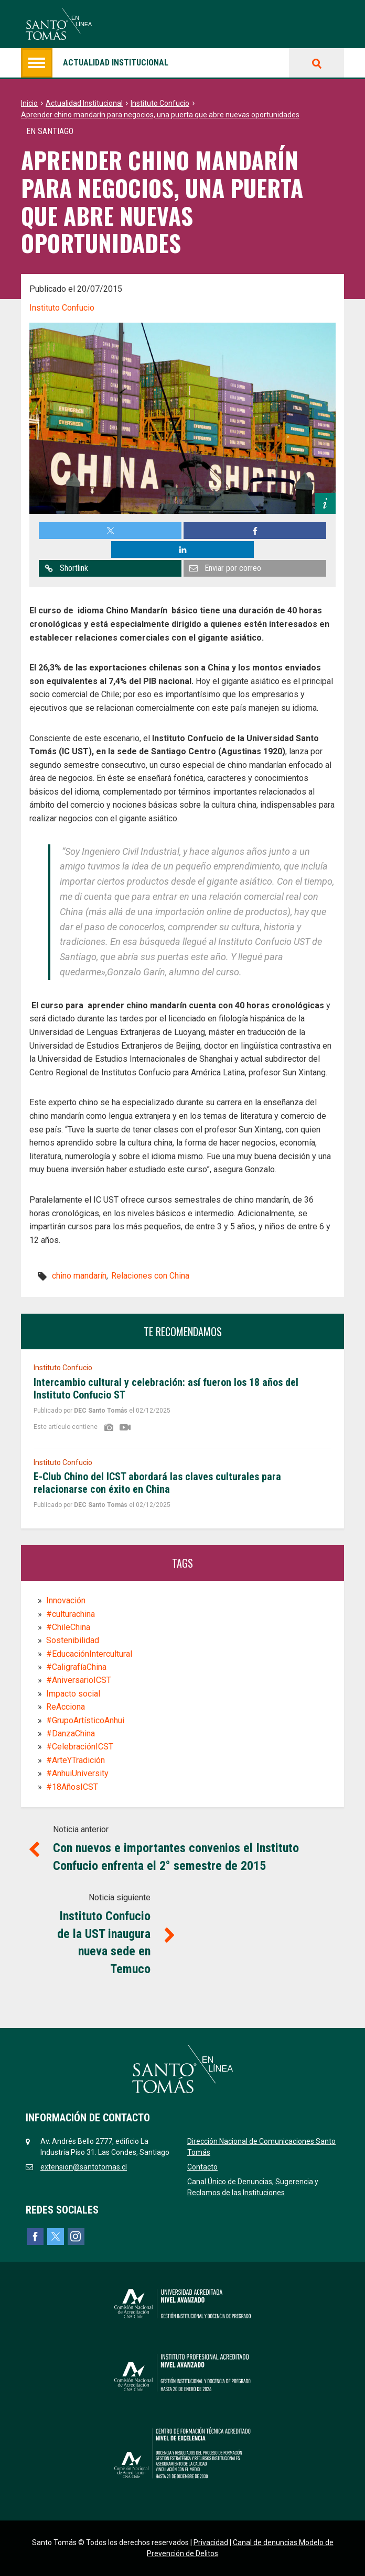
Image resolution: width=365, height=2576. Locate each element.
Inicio (29, 103)
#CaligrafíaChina (76, 1667)
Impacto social (73, 1694)
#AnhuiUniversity (77, 1773)
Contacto (202, 2167)
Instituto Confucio (160, 103)
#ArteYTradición (75, 1760)
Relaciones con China (150, 1276)
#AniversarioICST (78, 1680)
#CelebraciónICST (79, 1747)
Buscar (316, 63)
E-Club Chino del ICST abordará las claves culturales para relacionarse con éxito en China (157, 1482)
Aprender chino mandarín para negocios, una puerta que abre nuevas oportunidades (160, 115)
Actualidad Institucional (84, 103)
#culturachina (70, 1614)
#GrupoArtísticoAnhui (85, 1720)
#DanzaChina (70, 1733)
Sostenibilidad (72, 1640)
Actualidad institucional (94, 63)
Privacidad (211, 2542)
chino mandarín (79, 1276)
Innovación (65, 1600)
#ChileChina (68, 1627)
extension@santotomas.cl (83, 2167)
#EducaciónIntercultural (89, 1654)
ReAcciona (65, 1707)
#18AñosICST (72, 1787)
